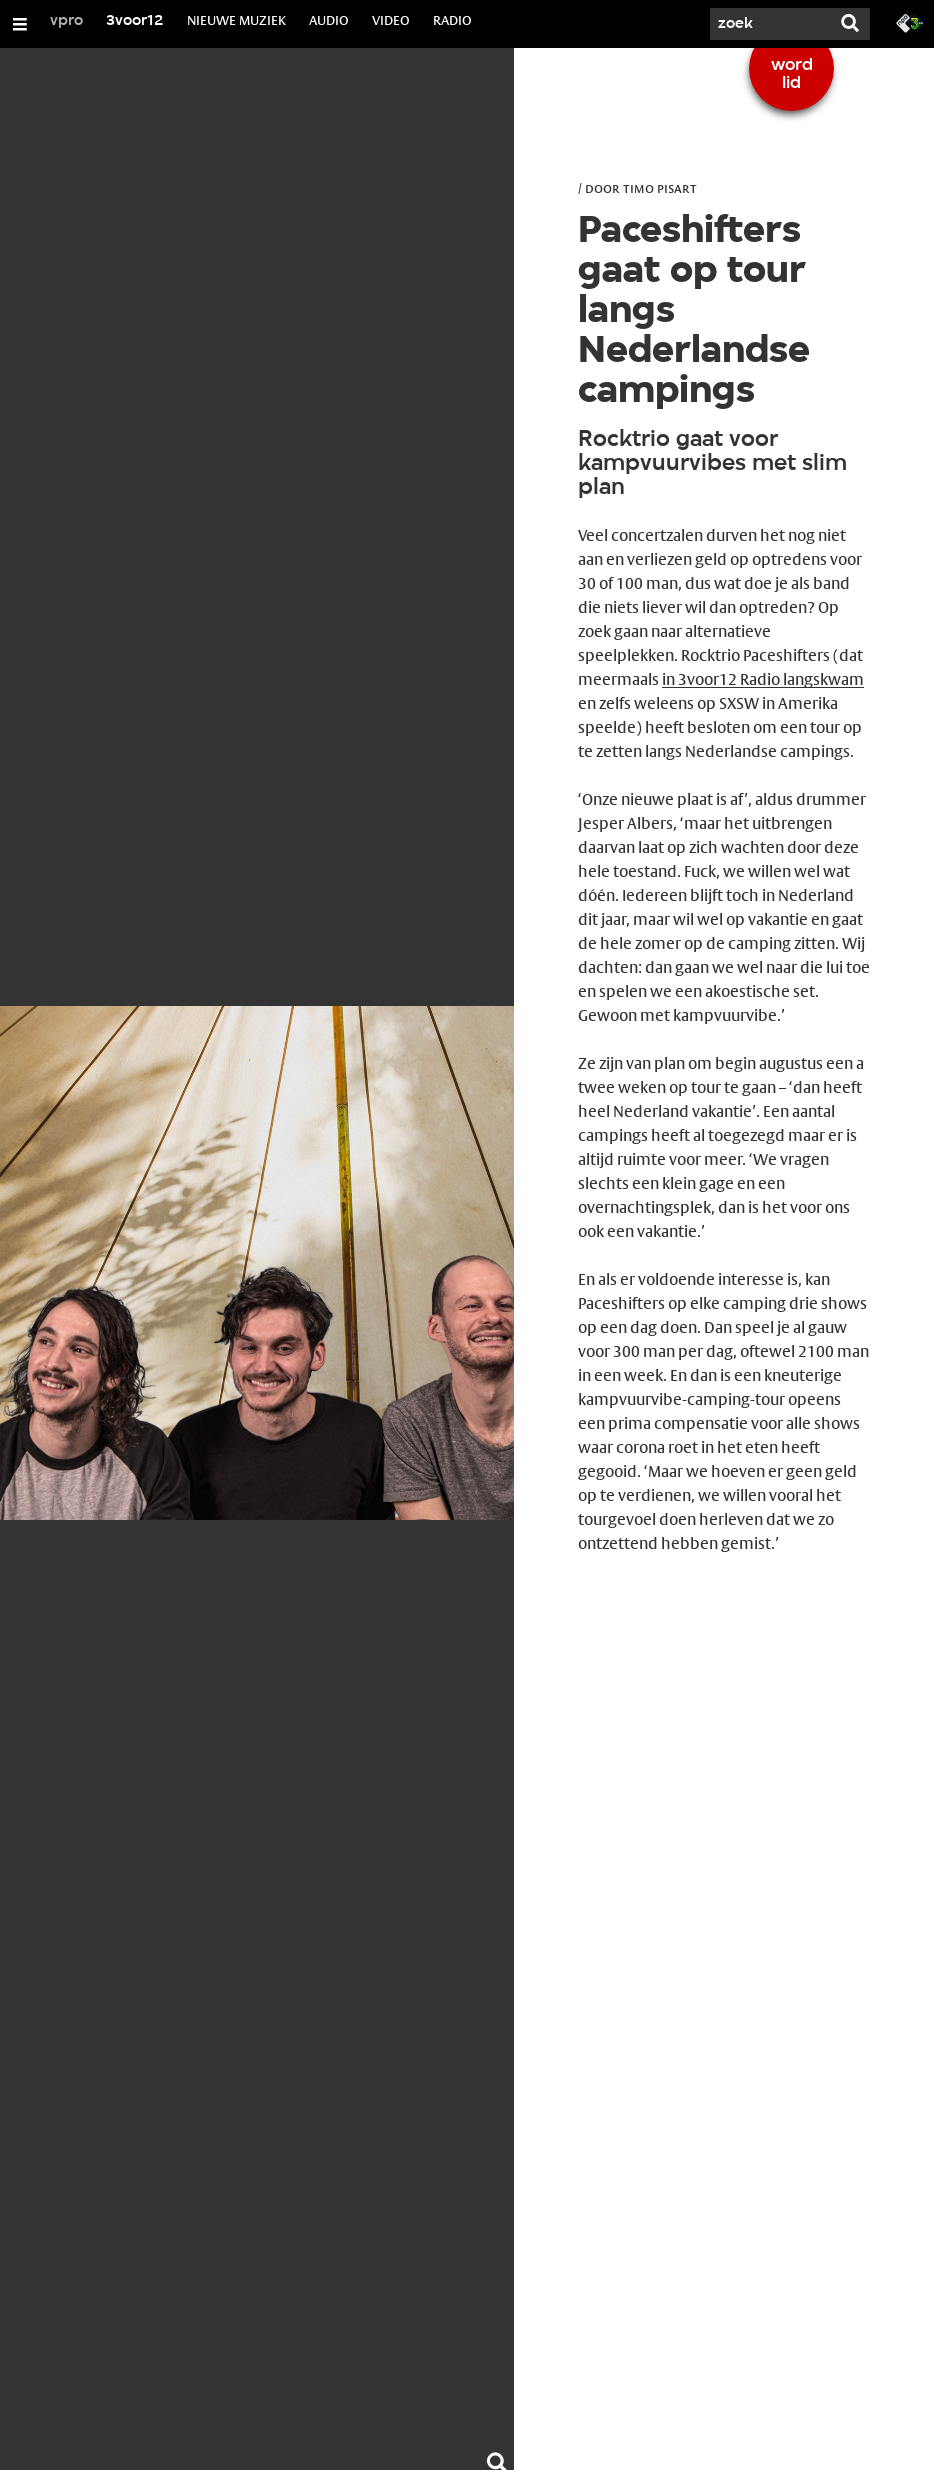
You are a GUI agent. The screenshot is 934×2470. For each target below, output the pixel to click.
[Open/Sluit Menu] (20, 24)
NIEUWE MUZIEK (236, 20)
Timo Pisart (660, 188)
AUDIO (329, 20)
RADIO (452, 20)
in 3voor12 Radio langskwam (763, 679)
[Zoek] (770, 24)
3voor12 (135, 21)
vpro (66, 21)
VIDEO (391, 20)
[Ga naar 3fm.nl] (910, 22)
